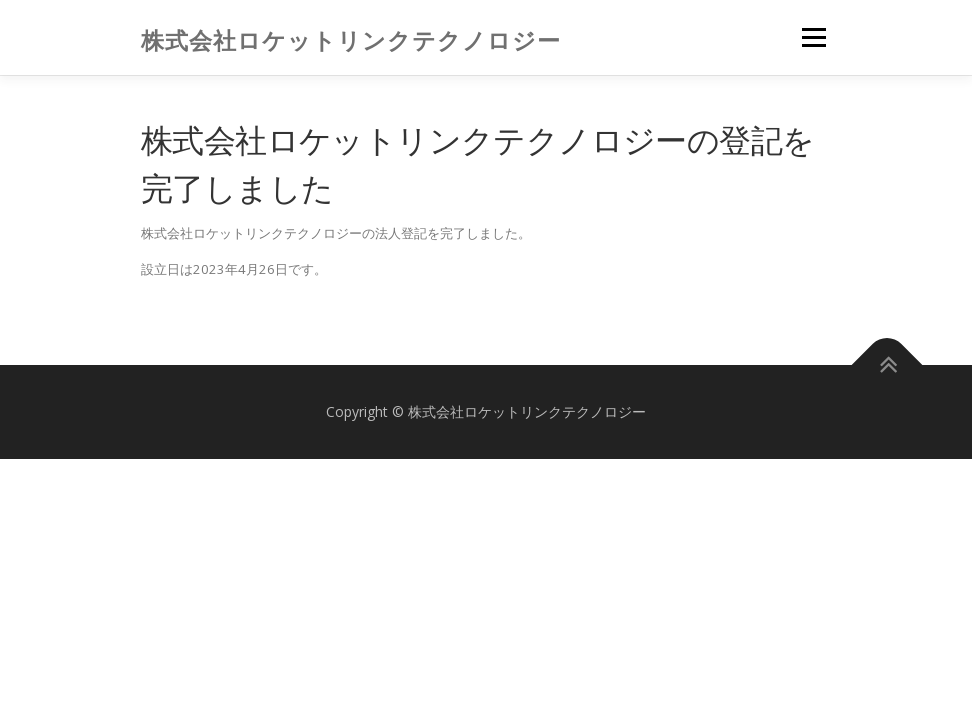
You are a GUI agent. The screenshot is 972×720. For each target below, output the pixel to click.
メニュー (813, 37)
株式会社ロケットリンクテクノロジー (351, 39)
